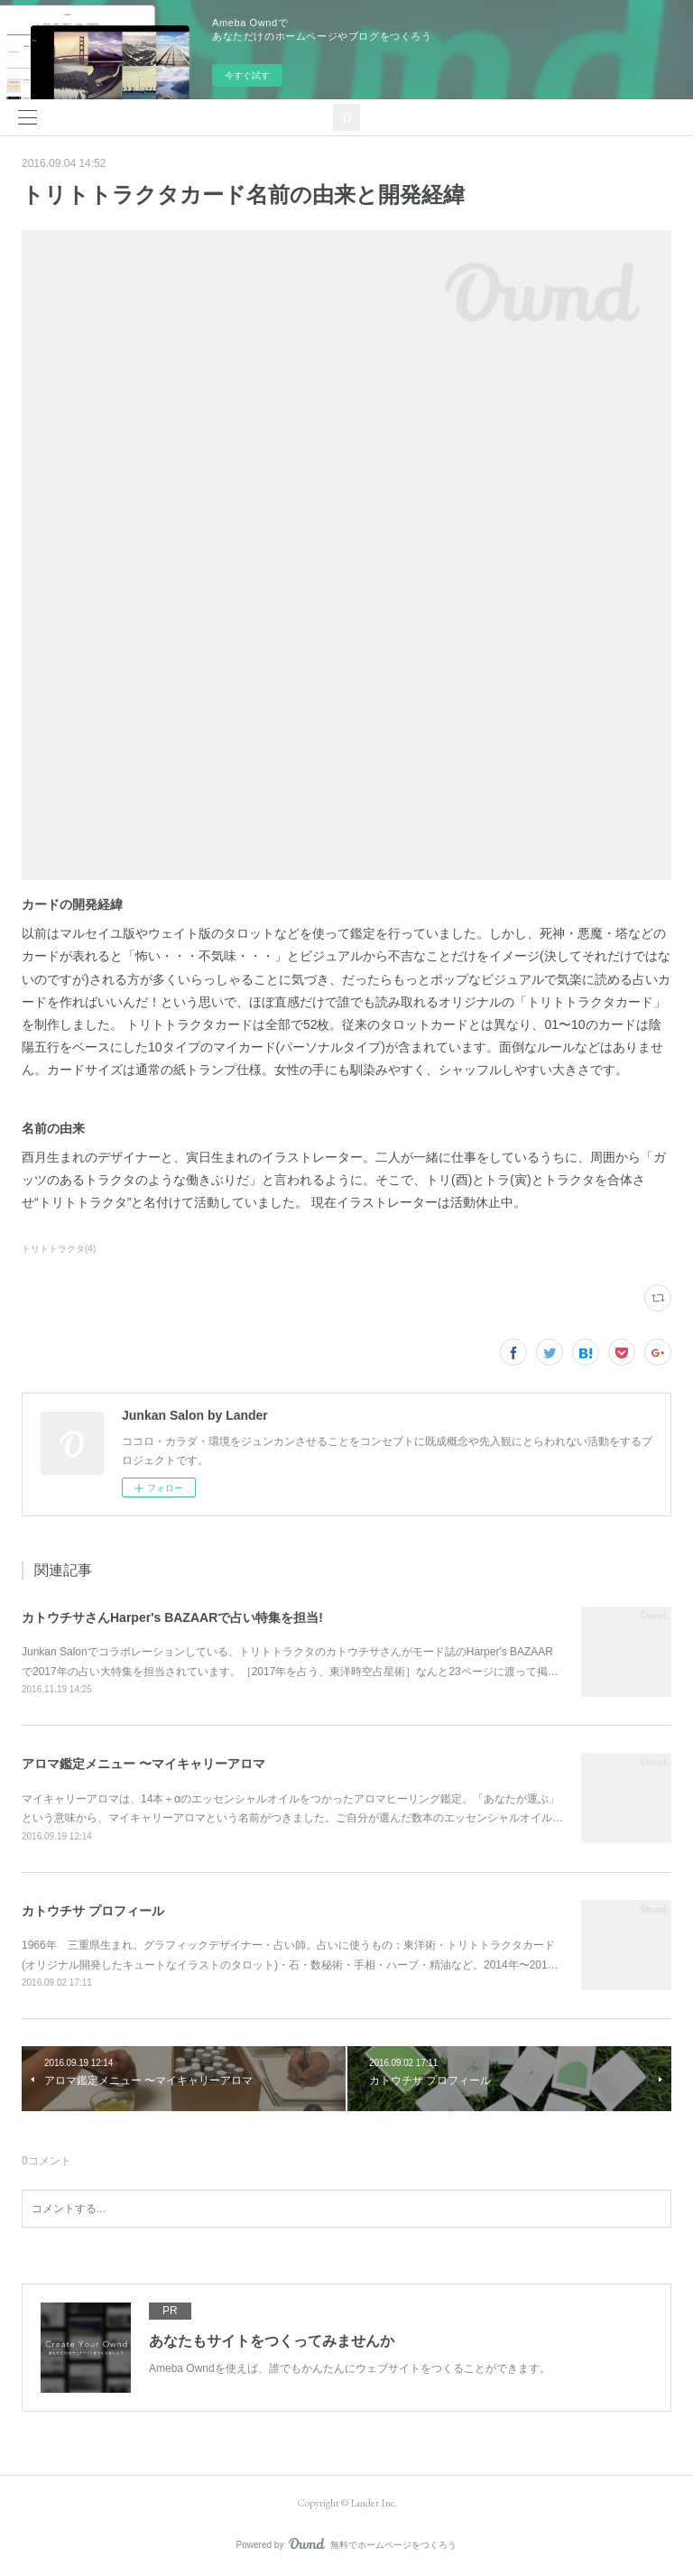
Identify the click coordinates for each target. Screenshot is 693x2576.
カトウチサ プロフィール (93, 1911)
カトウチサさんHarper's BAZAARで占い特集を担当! (172, 1617)
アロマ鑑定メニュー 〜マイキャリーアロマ (143, 1763)
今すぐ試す (247, 75)
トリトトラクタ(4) (59, 1249)
